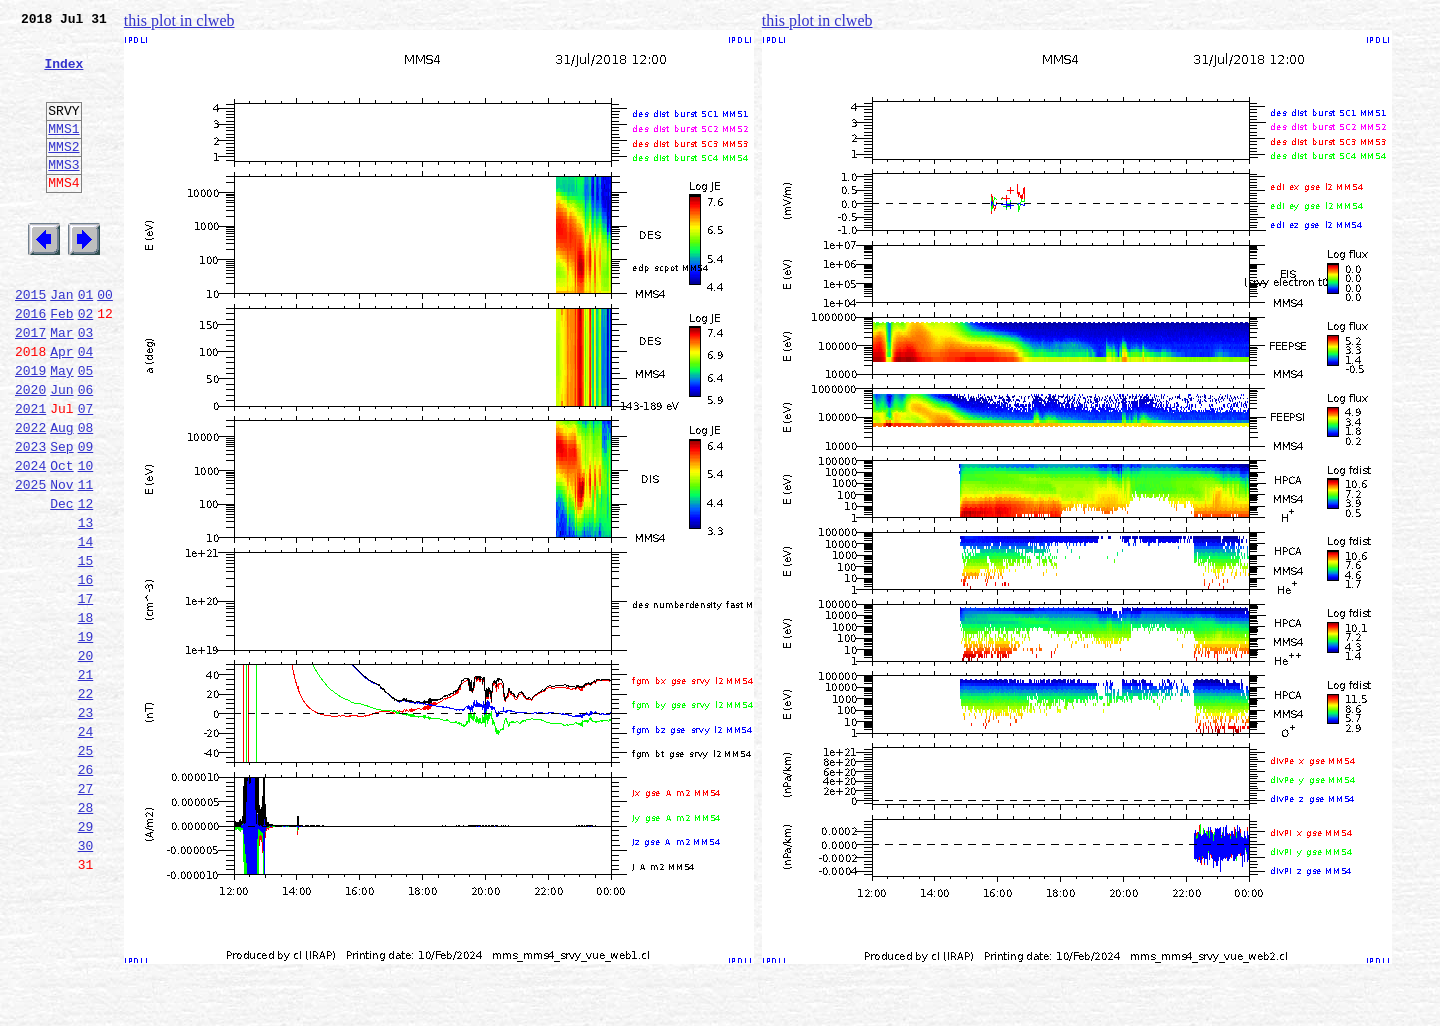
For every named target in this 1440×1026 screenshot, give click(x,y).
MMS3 (63, 194)
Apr (61, 408)
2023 (30, 518)
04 (86, 408)
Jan (61, 342)
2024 (30, 540)
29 (86, 958)
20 (86, 760)
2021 (30, 474)
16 (86, 672)
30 (86, 980)
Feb (61, 364)
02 (86, 364)
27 (86, 914)
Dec (61, 584)
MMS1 (63, 152)
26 (86, 892)
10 (86, 540)
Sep (61, 518)
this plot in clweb (179, 20)
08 (86, 496)
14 (86, 628)
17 (86, 694)
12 (86, 584)
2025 (30, 562)
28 (86, 936)
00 (105, 342)
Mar (61, 386)
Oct (61, 540)
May (61, 430)
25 (86, 870)
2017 (30, 386)
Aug (61, 496)
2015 (30, 342)
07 (86, 474)
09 (86, 518)
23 (86, 826)
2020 (30, 452)
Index (63, 75)
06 (86, 452)
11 (86, 562)
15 (86, 650)
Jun (61, 452)
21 (86, 782)
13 (86, 606)
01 (86, 342)
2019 (30, 430)
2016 (30, 364)
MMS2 (63, 173)
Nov (61, 562)
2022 (30, 496)
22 (86, 804)
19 (86, 738)
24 (86, 848)
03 (86, 386)
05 (86, 430)
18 (86, 716)
